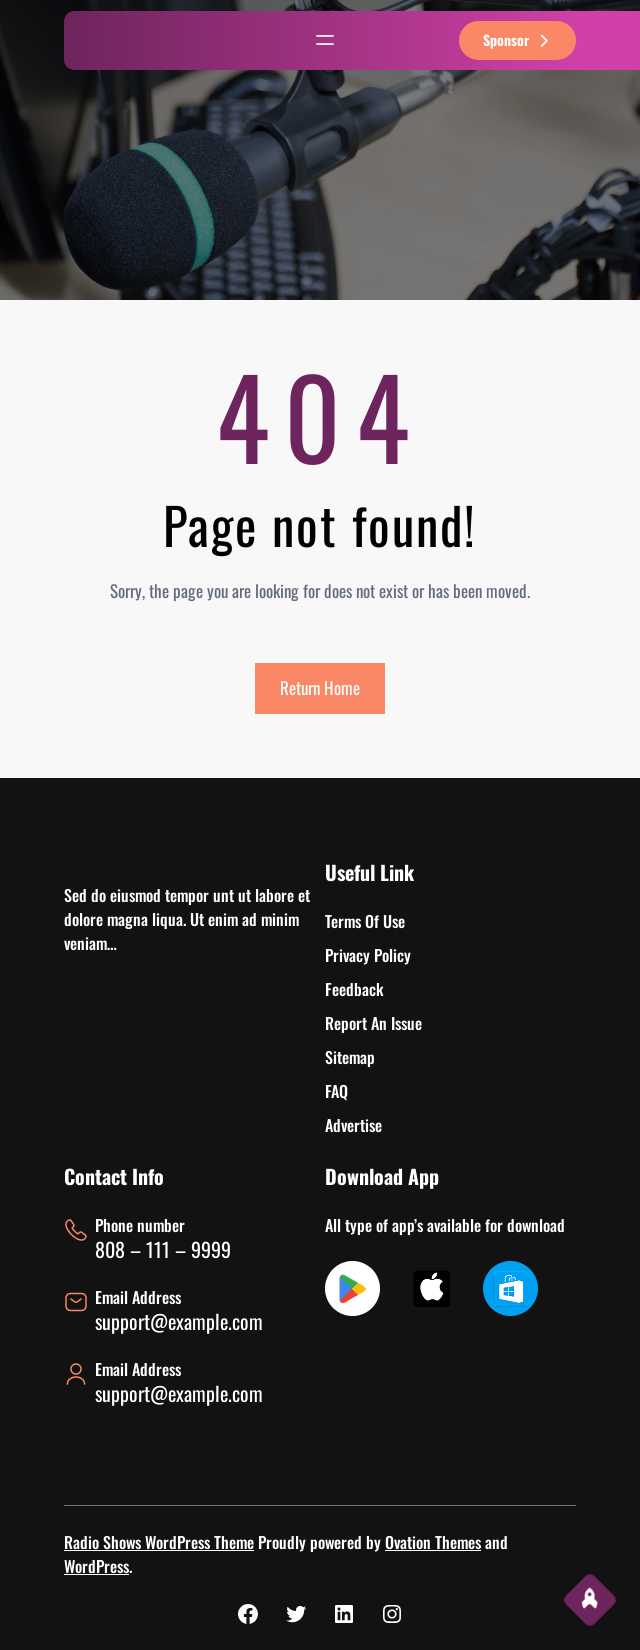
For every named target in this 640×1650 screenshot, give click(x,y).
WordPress (96, 1566)
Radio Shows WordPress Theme (159, 1542)
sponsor (517, 39)
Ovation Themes (433, 1542)
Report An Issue (373, 1023)
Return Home (320, 687)
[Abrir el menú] (325, 40)
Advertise (353, 1125)
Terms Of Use (365, 921)
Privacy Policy (368, 955)
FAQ (336, 1091)
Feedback (354, 989)
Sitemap (350, 1057)
